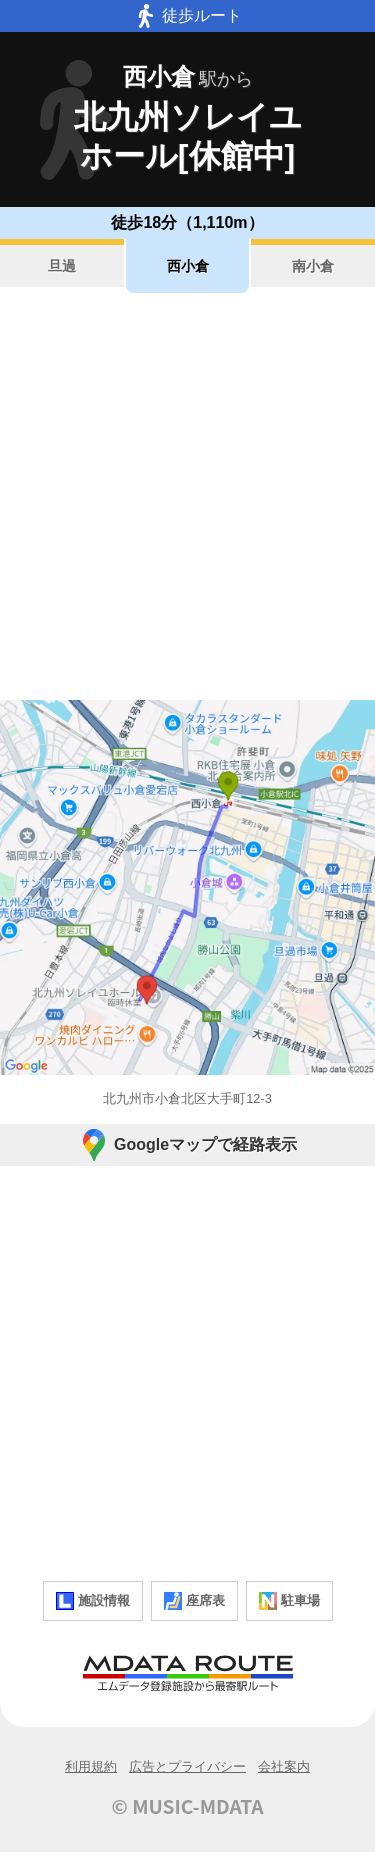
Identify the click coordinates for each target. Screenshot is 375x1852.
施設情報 (93, 1601)
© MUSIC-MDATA (188, 1806)
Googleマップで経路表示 (187, 1145)
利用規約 (91, 1766)
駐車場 (289, 1601)
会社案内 (284, 1766)
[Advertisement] (187, 496)
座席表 (194, 1601)
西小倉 (188, 266)
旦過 (62, 266)
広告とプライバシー (187, 1766)
